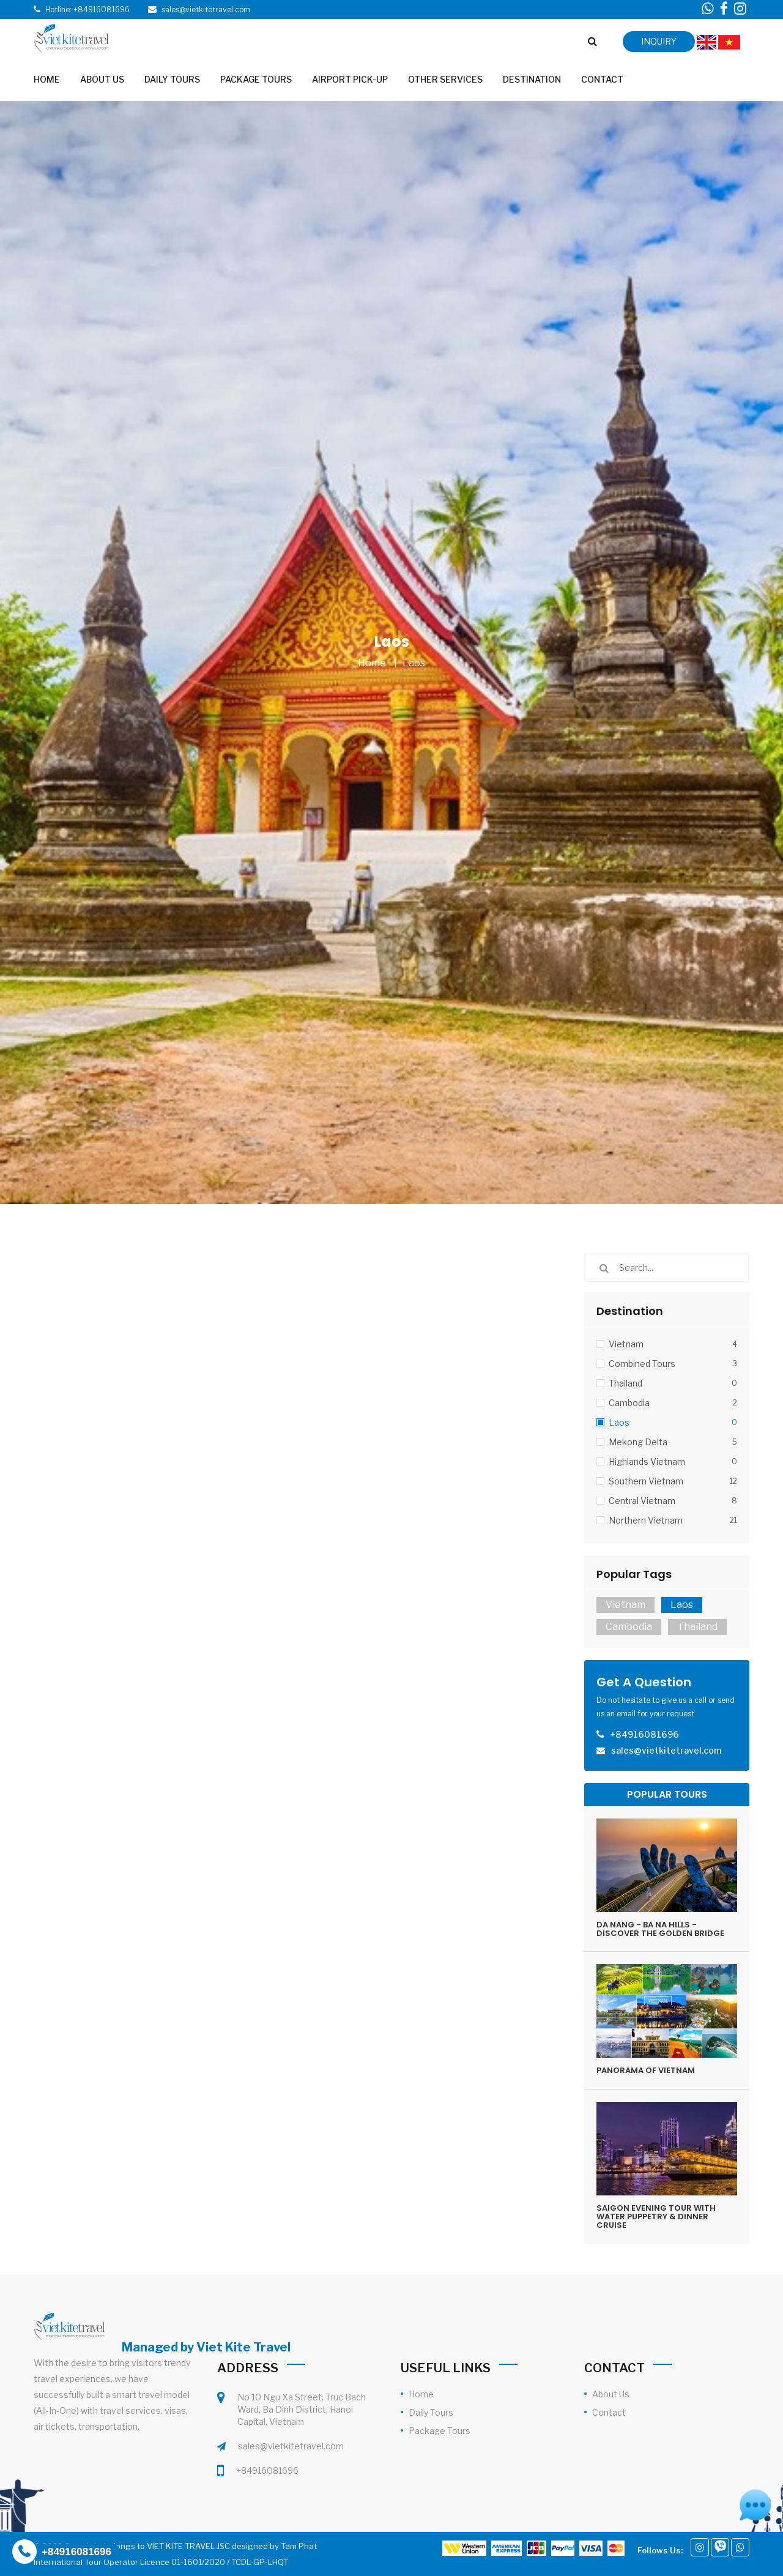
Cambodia (629, 1626)
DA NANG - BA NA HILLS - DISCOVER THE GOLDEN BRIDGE (660, 1929)
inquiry (659, 41)
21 (733, 1520)
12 (733, 1481)
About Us (610, 2394)
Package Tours (439, 2430)
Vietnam (625, 1604)
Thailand (697, 1626)
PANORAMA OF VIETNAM (645, 2070)
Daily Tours (431, 2412)
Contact (609, 2412)
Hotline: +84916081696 (87, 9)
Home (372, 663)
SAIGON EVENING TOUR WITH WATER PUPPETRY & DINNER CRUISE (656, 2217)
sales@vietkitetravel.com (291, 2446)
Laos (414, 663)
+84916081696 (267, 2470)
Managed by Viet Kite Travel (206, 2347)
